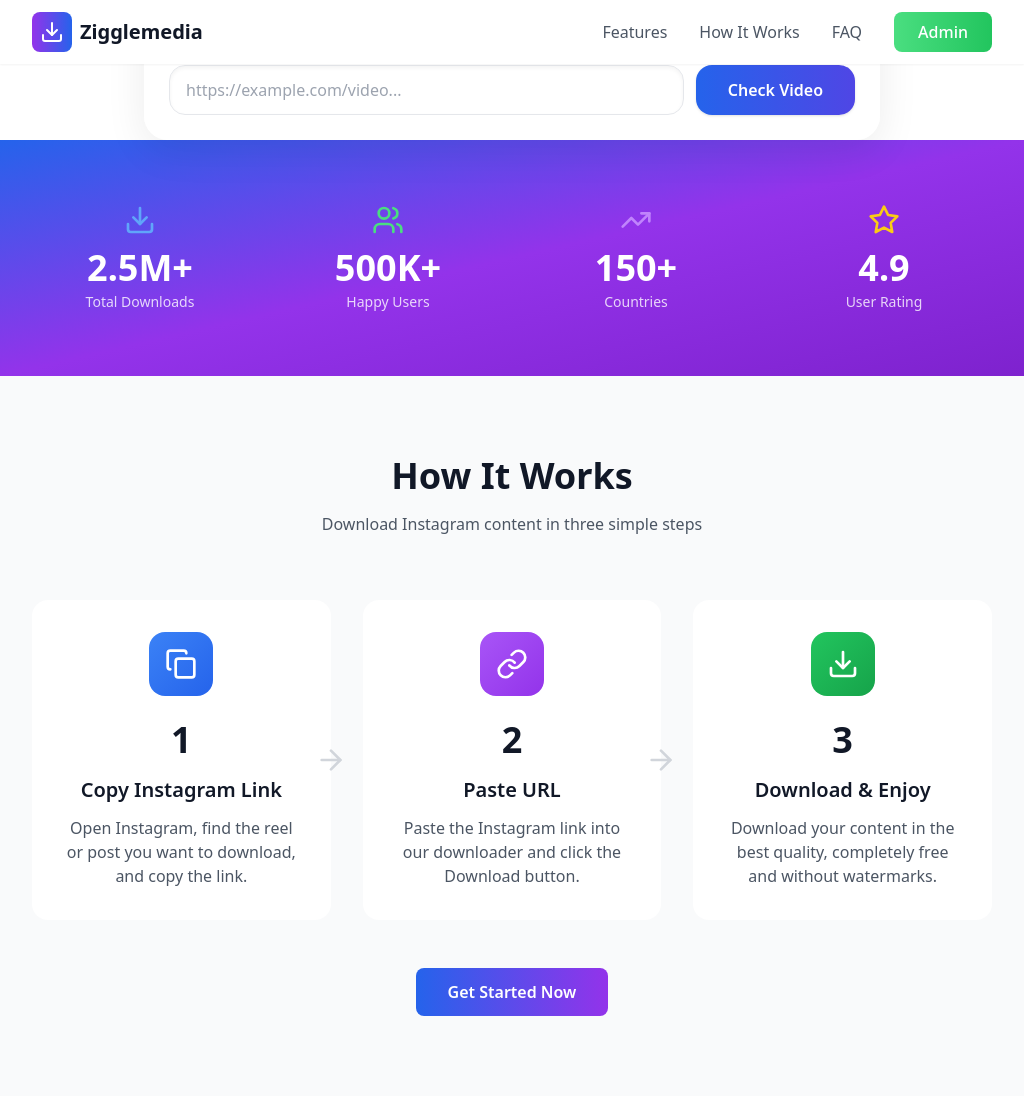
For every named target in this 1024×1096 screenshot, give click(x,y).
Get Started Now (512, 992)
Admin (943, 32)
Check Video (775, 90)
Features (634, 32)
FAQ (847, 32)
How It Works (749, 32)
